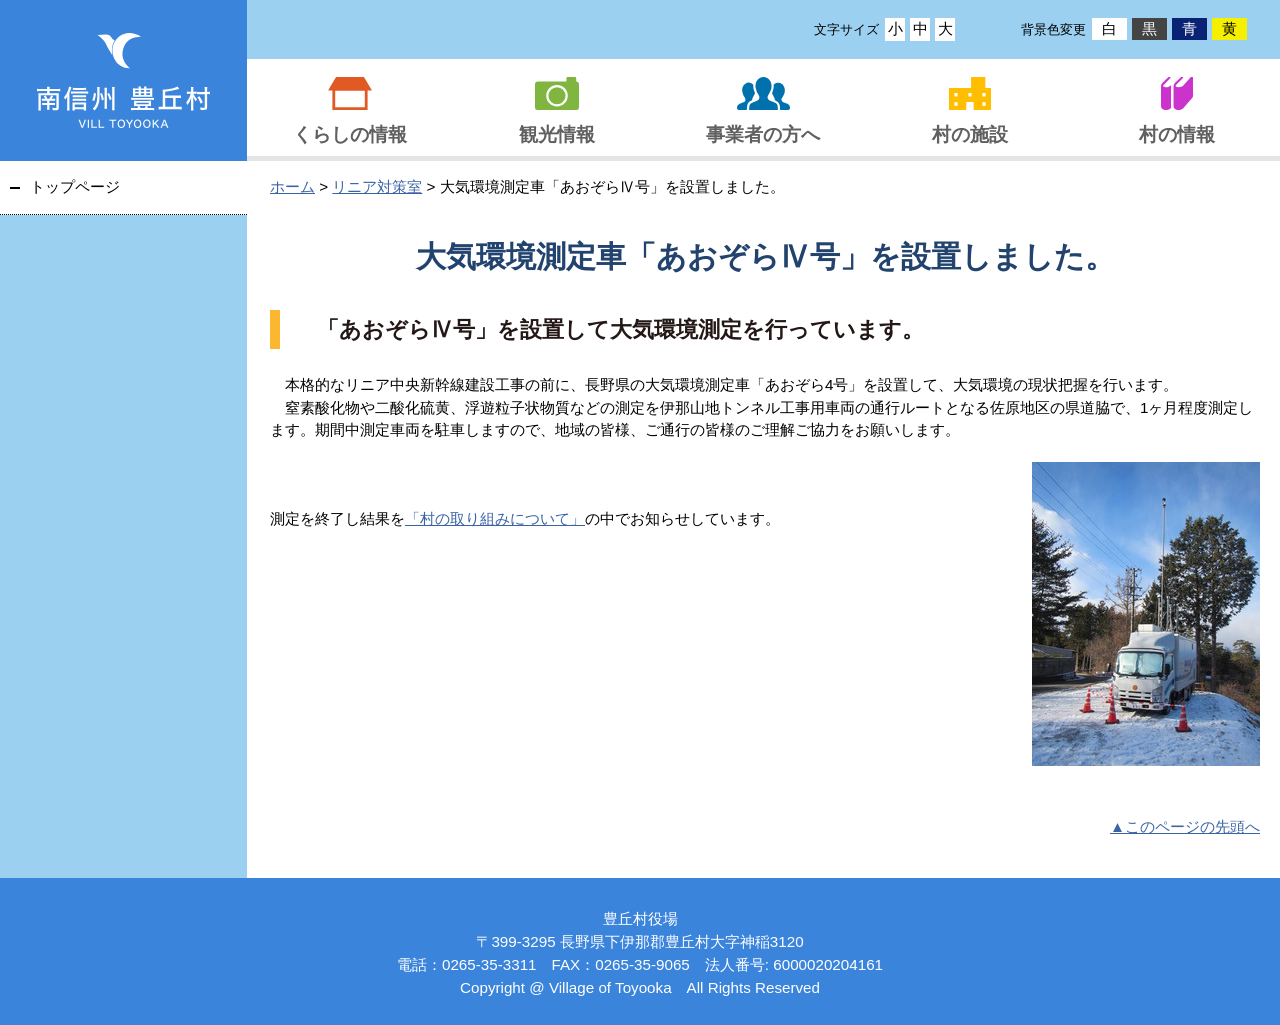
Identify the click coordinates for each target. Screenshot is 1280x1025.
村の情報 (1177, 134)
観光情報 (557, 134)
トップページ (75, 186)
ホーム (292, 186)
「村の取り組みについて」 (495, 518)
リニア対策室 (377, 186)
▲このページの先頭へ (1185, 826)
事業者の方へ (763, 134)
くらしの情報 (350, 134)
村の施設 (970, 134)
